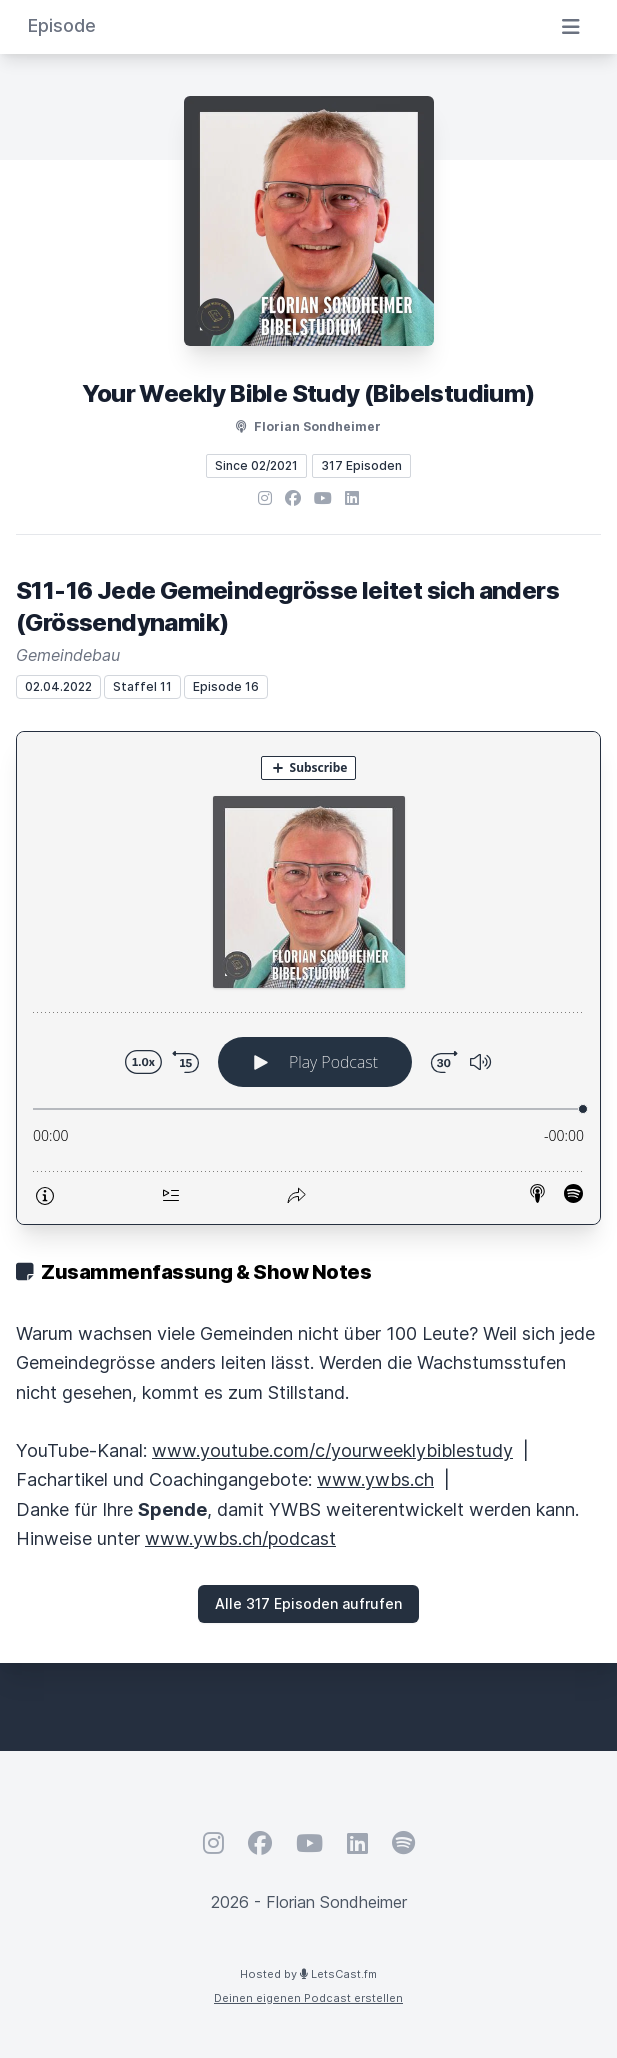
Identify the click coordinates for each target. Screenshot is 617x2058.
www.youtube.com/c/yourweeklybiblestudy (332, 1450)
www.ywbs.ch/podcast (240, 1538)
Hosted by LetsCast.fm (308, 1974)
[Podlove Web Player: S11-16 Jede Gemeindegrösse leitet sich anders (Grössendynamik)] (308, 978)
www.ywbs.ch (375, 1479)
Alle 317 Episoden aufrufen (308, 1603)
